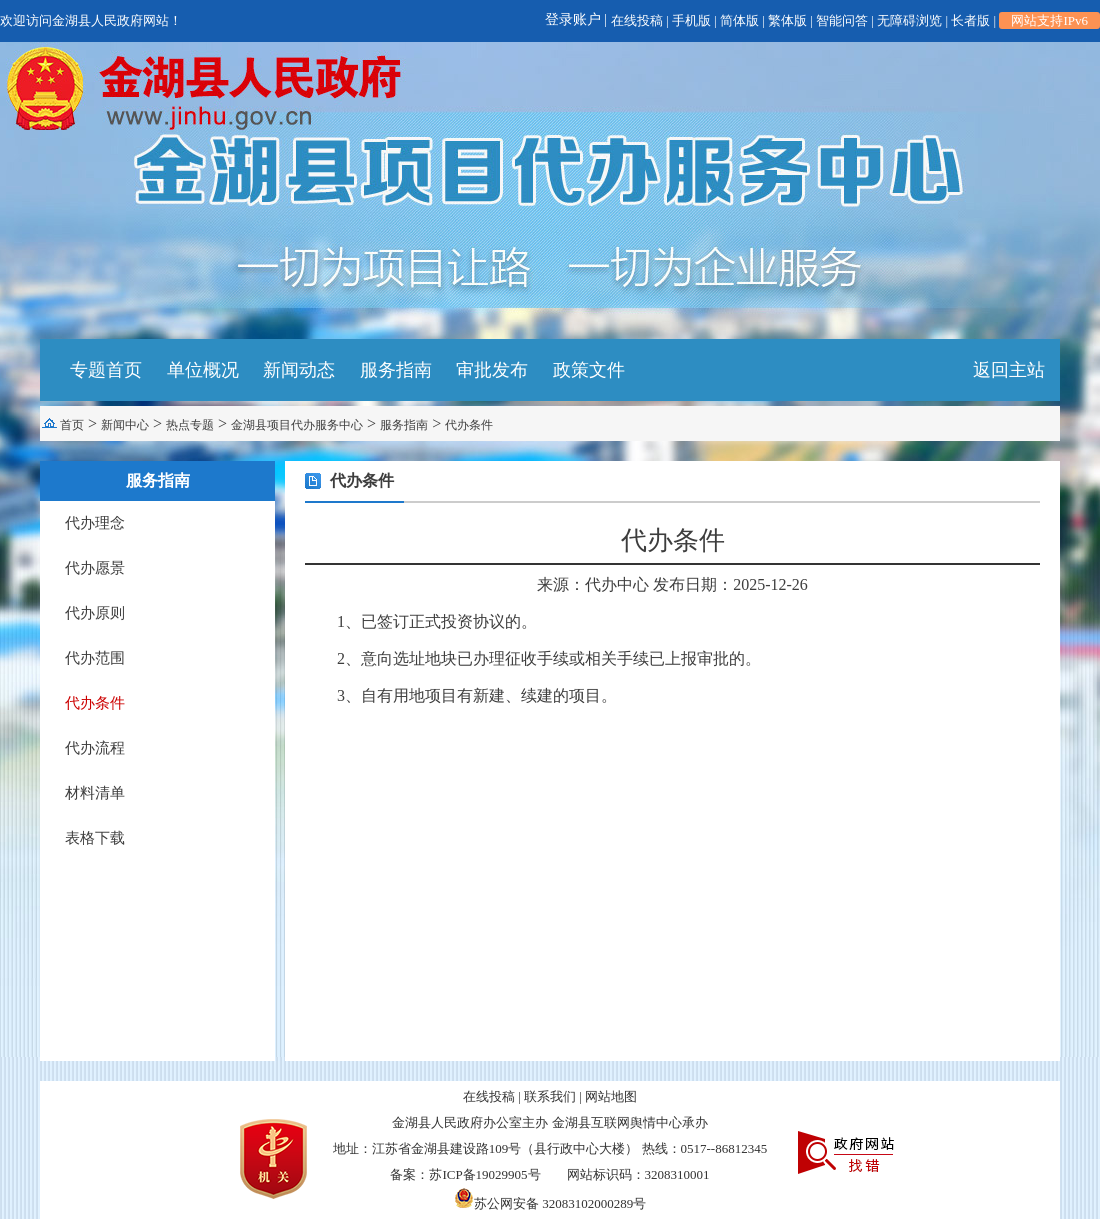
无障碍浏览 (909, 20)
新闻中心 (125, 425)
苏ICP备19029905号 (484, 1174)
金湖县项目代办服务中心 (297, 425)
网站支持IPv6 (1049, 20)
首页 (72, 425)
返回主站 (1009, 370)
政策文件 (589, 370)
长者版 (970, 20)
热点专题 (190, 425)
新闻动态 (299, 370)
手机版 (691, 20)
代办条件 (469, 425)
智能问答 (842, 20)
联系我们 (550, 1096)
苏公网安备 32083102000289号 (550, 1203)
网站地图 (611, 1096)
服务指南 (396, 370)
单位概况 (203, 370)
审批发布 (492, 370)
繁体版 (787, 20)
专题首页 (106, 370)
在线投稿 (637, 20)
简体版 (739, 20)
